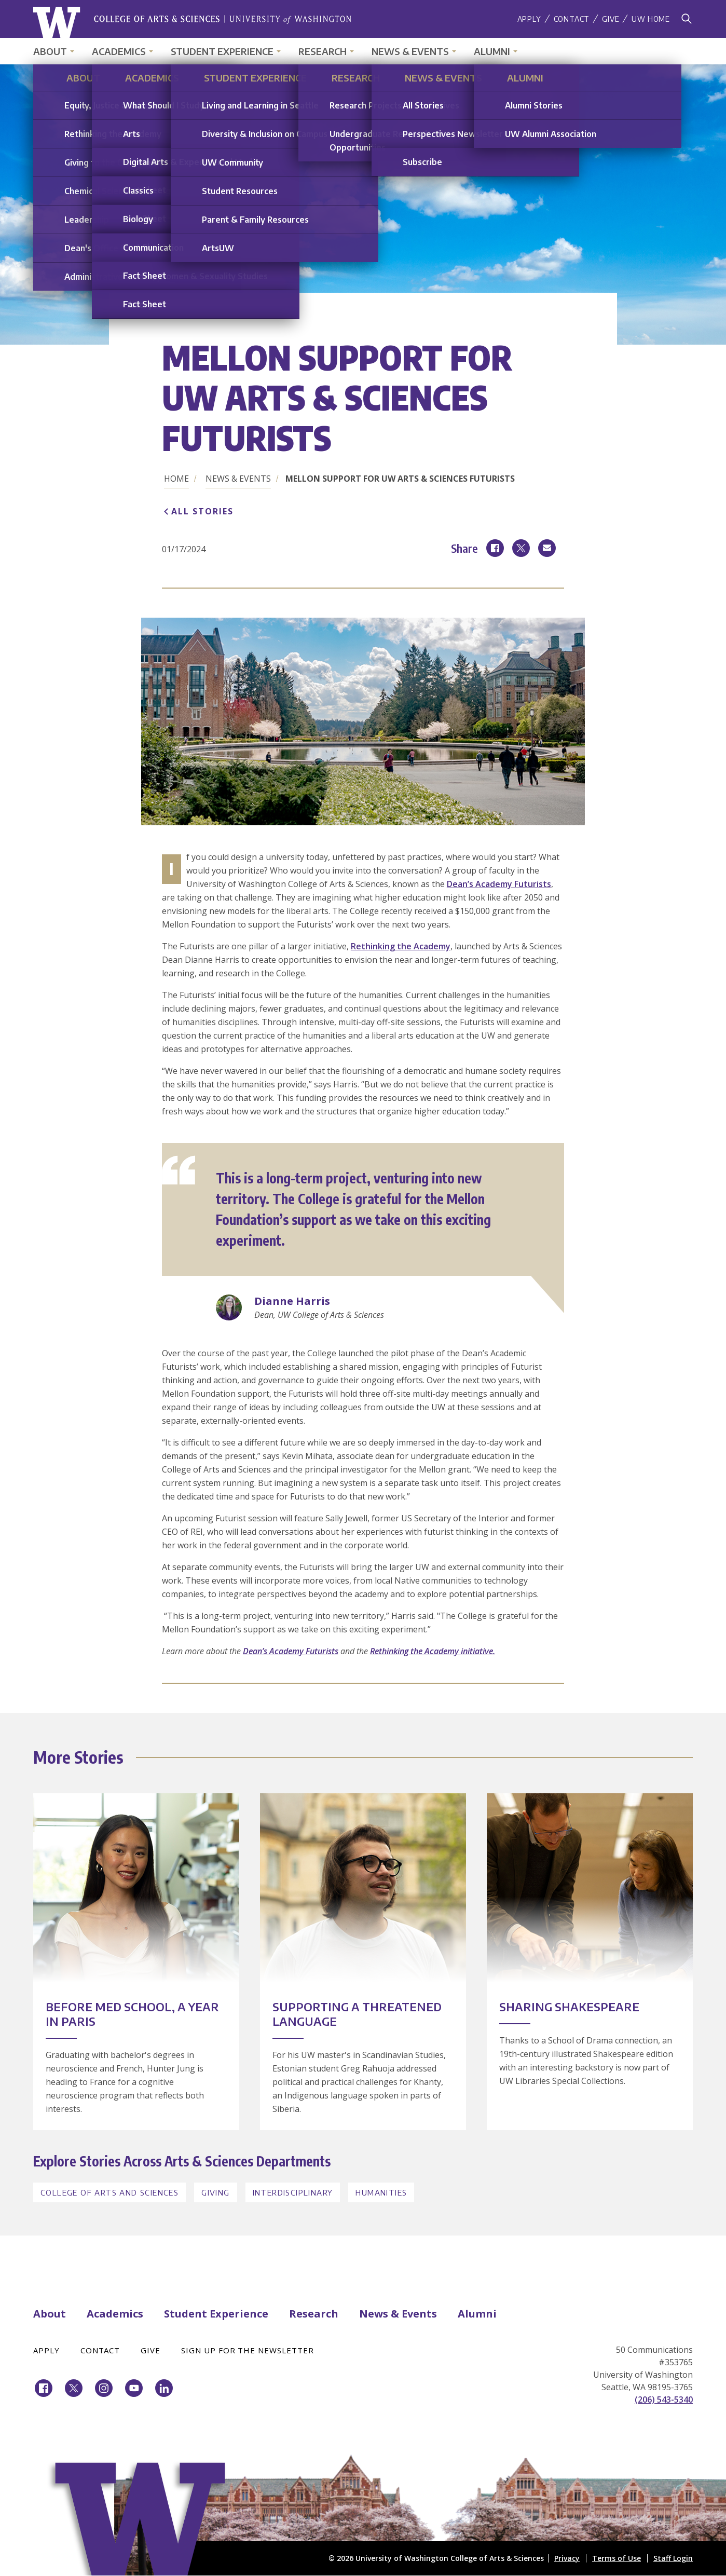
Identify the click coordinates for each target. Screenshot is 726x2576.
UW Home (651, 19)
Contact (572, 19)
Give (610, 19)
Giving (215, 2192)
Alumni (492, 51)
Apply (529, 19)
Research (322, 51)
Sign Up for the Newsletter (247, 2350)
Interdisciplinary (293, 2192)
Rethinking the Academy (400, 946)
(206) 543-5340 (664, 2399)
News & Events (410, 51)
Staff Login (673, 2558)
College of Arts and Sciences (109, 2192)
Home (176, 478)
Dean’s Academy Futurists (499, 884)
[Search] (686, 18)
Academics (119, 51)
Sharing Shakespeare (569, 2006)
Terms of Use (616, 2558)
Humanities (381, 2192)
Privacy (567, 2558)
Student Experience (222, 51)
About (50, 51)
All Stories (202, 511)
